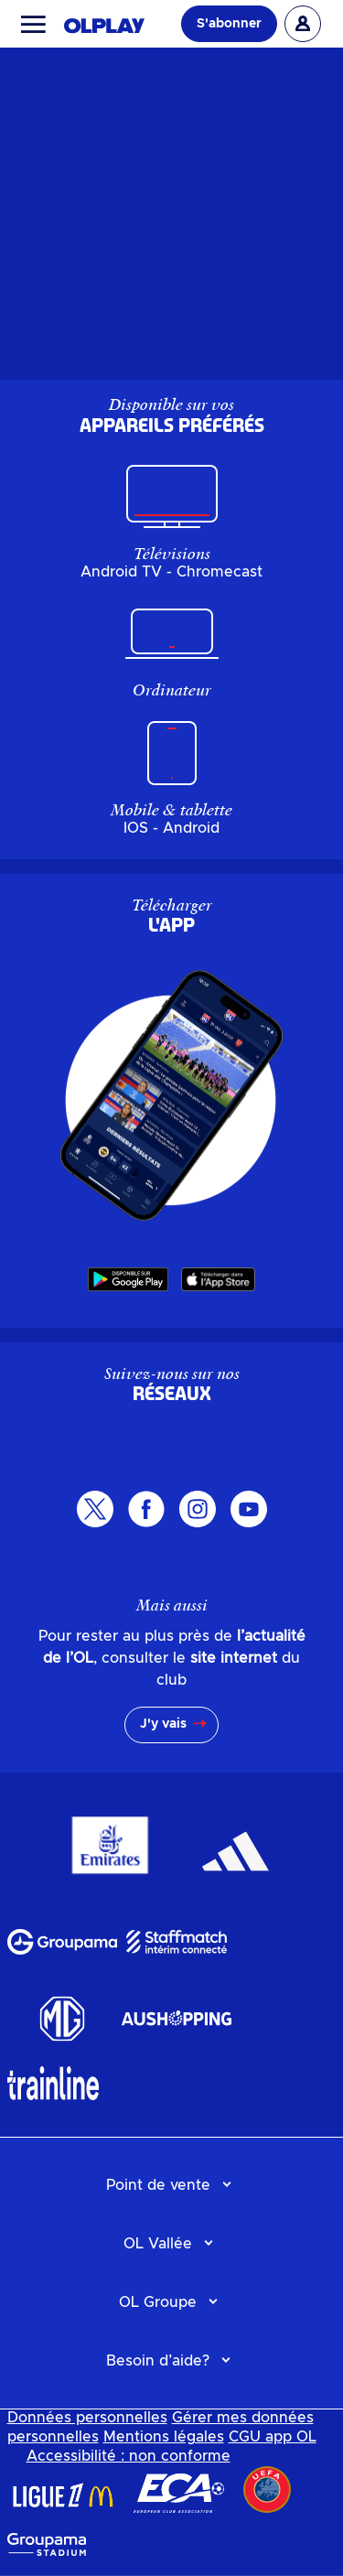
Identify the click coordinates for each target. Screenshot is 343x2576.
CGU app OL (272, 2437)
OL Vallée (157, 2243)
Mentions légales (163, 2437)
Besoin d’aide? (157, 2361)
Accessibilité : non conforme (128, 2456)
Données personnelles (87, 2417)
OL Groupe (158, 2302)
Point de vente (158, 2185)
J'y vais (163, 1724)
